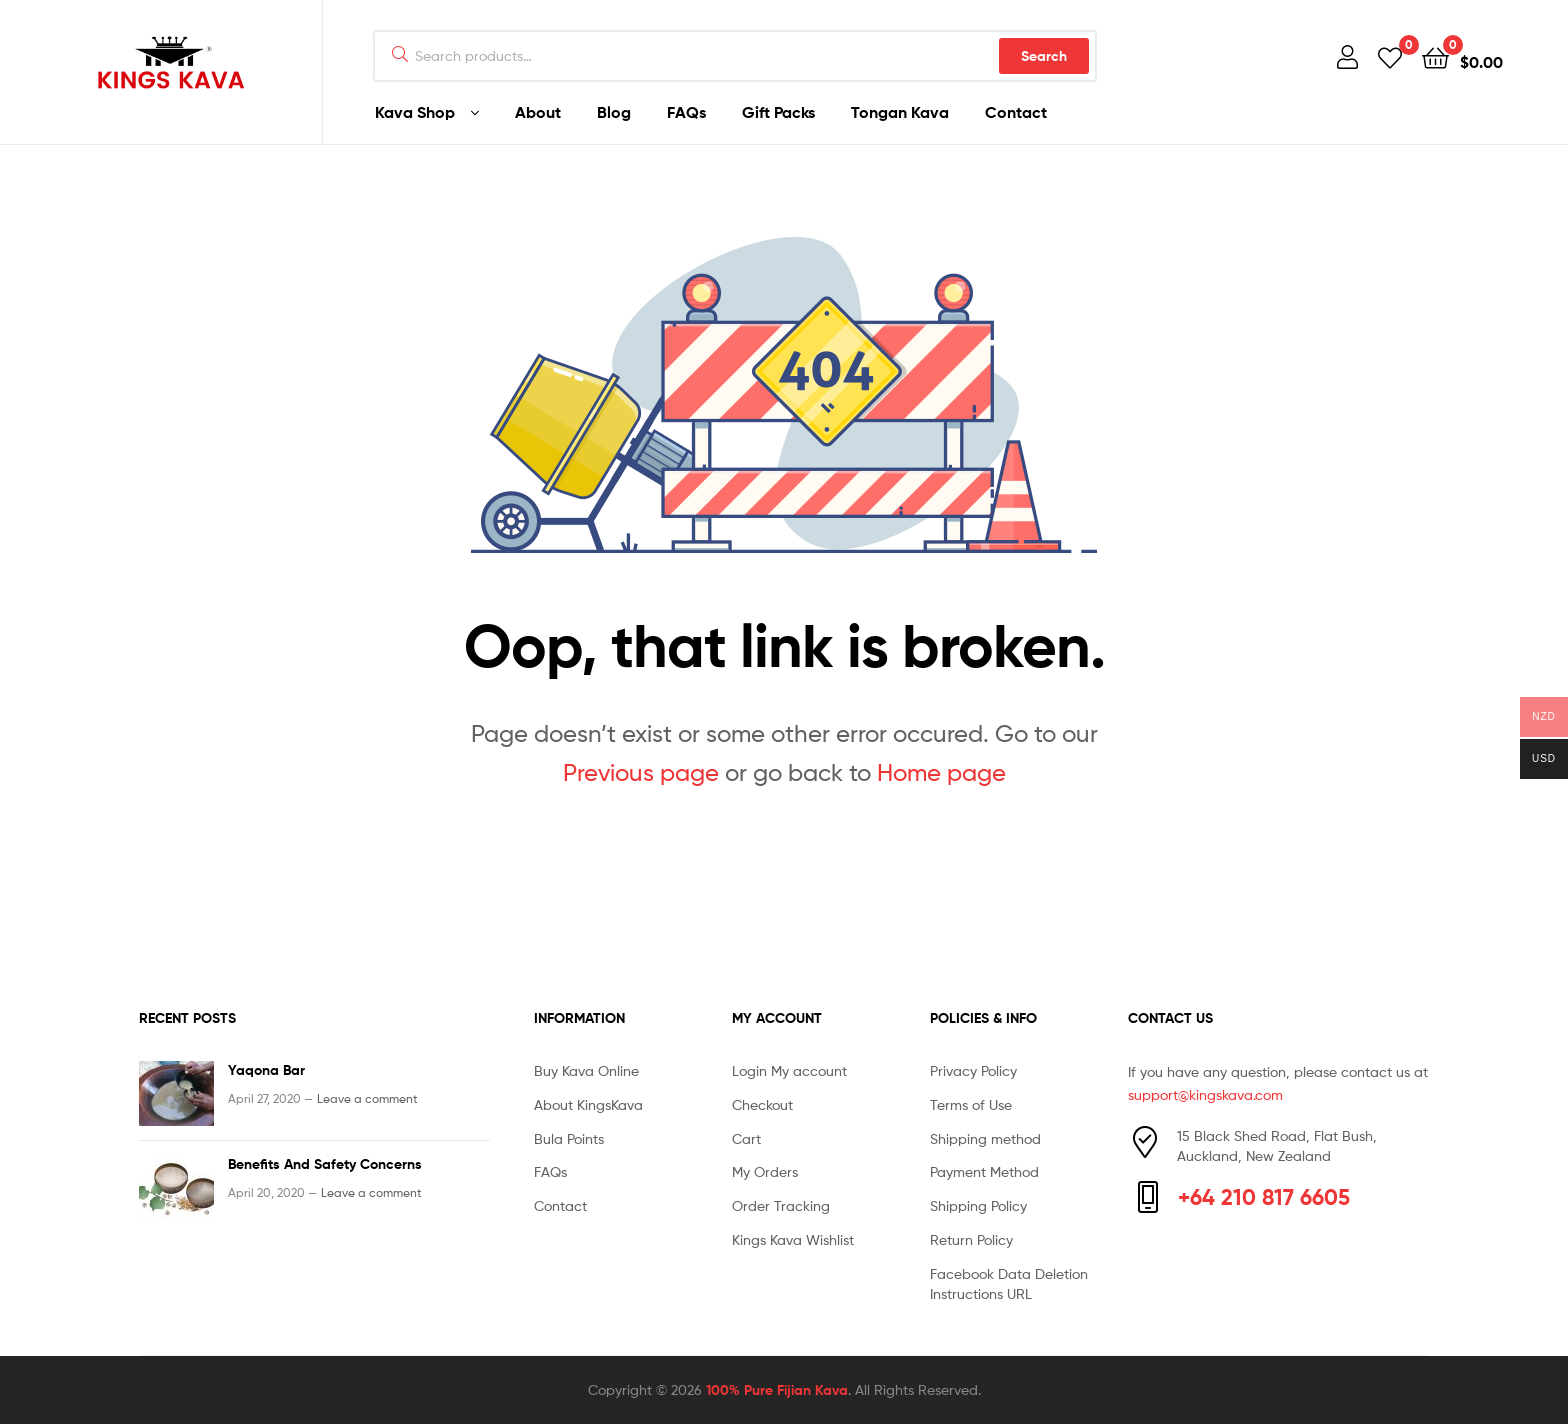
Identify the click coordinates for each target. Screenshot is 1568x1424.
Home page (941, 772)
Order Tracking (781, 1205)
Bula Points (569, 1138)
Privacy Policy (973, 1070)
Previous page (641, 772)
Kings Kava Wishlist (793, 1239)
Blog (614, 112)
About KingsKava (588, 1104)
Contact (1016, 112)
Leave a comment (367, 1098)
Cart (746, 1138)
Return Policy (971, 1239)
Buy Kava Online (586, 1070)
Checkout (762, 1104)
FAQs (686, 112)
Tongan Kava (900, 112)
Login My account (789, 1070)
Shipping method (985, 1138)
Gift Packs (778, 112)
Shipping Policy (978, 1205)
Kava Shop (415, 112)
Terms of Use (971, 1104)
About (538, 112)
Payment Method (984, 1171)
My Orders (765, 1171)
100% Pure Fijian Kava (777, 1390)
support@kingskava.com (1205, 1094)
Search (1044, 56)
